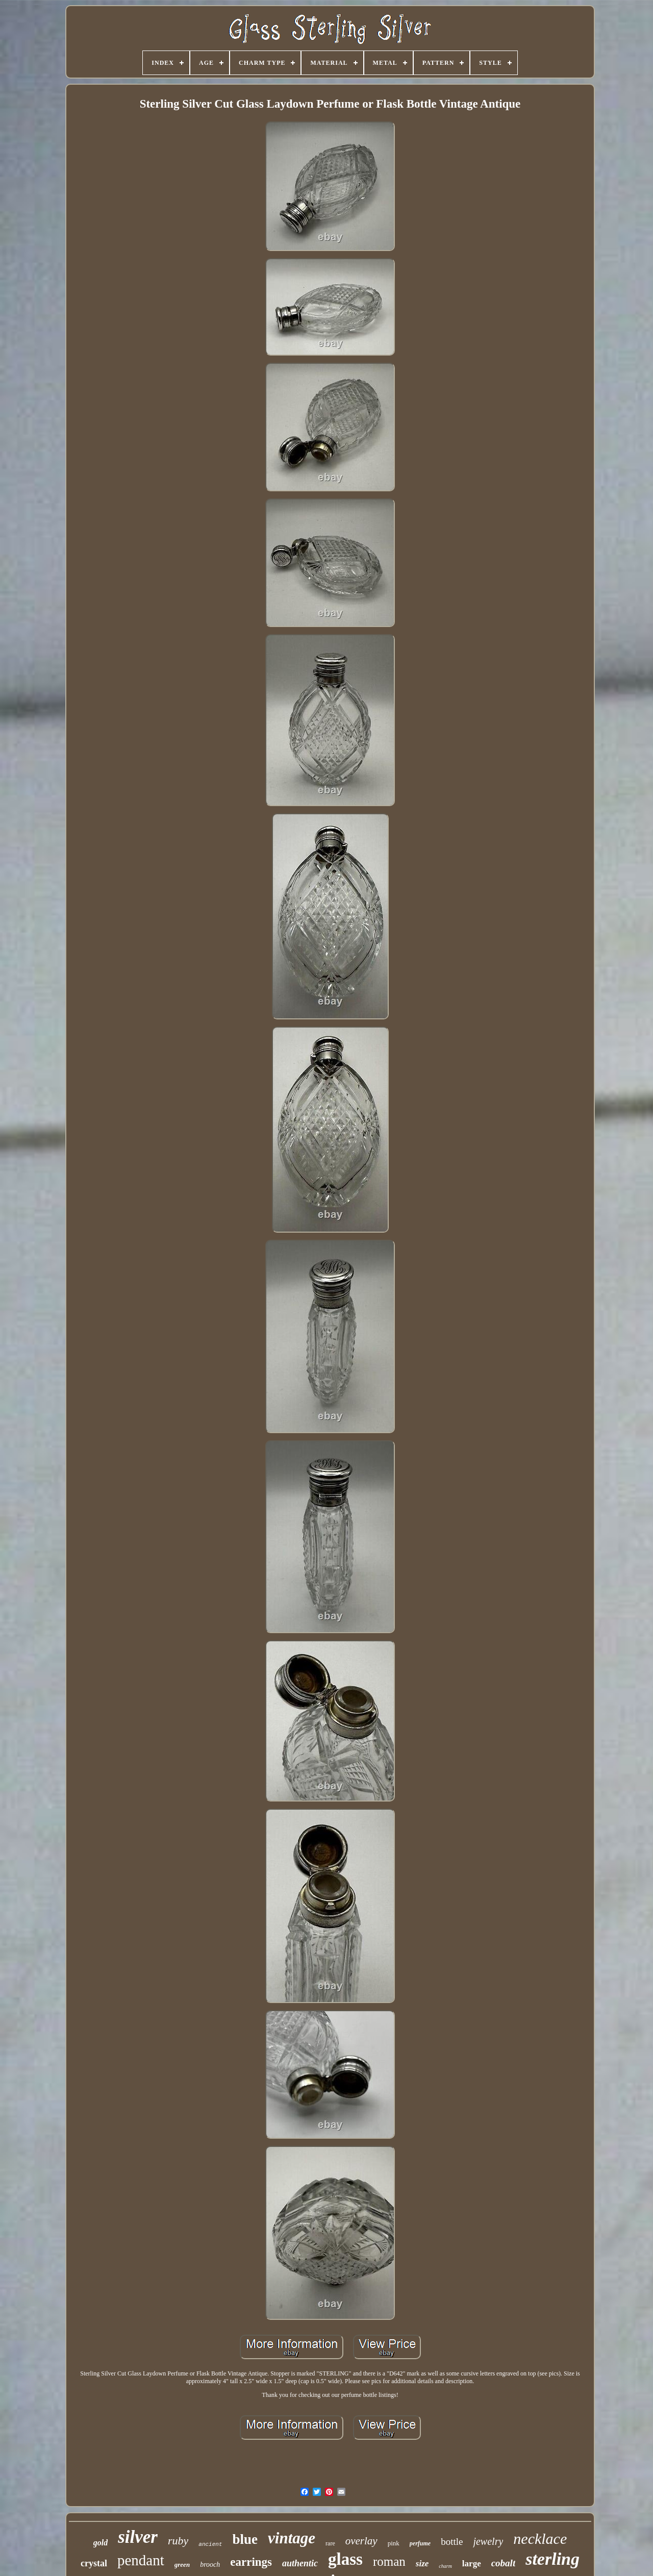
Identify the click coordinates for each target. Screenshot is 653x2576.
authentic (300, 2563)
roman (389, 2561)
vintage (291, 2538)
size (422, 2563)
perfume (420, 2543)
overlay (361, 2541)
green (182, 2564)
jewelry (488, 2541)
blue (245, 2539)
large (471, 2563)
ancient (210, 2544)
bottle (452, 2541)
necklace (540, 2538)
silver (138, 2537)
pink (393, 2543)
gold (100, 2542)
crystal (94, 2563)
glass (345, 2559)
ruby (178, 2540)
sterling (552, 2558)
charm (445, 2566)
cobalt (503, 2563)
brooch (210, 2564)
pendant (140, 2560)
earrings (251, 2562)
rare (330, 2543)
